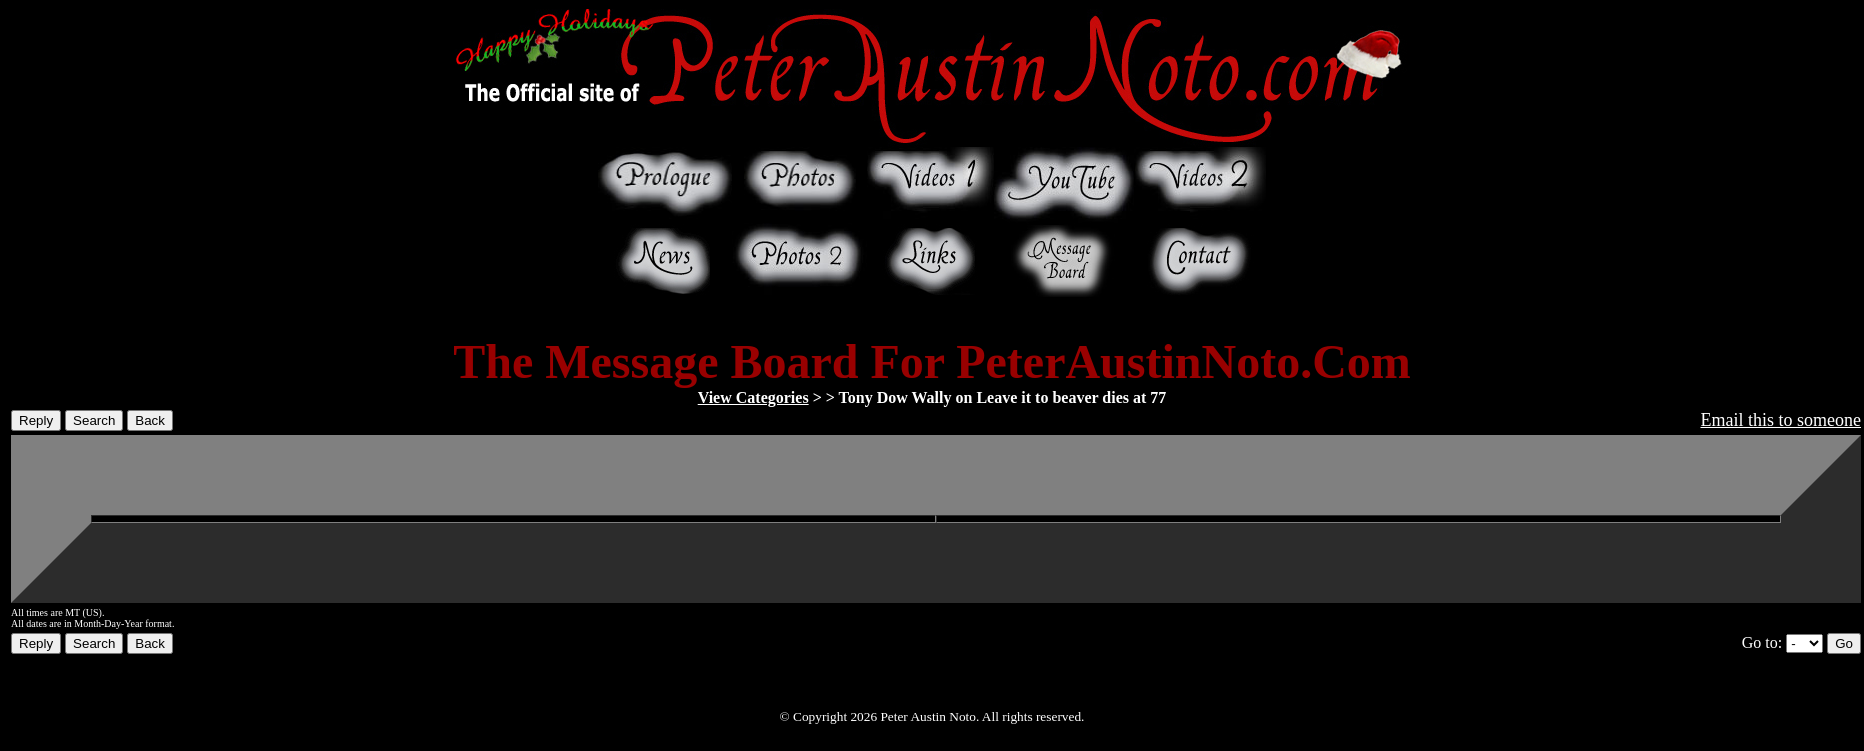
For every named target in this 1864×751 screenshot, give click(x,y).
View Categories (753, 397)
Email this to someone (1781, 420)
